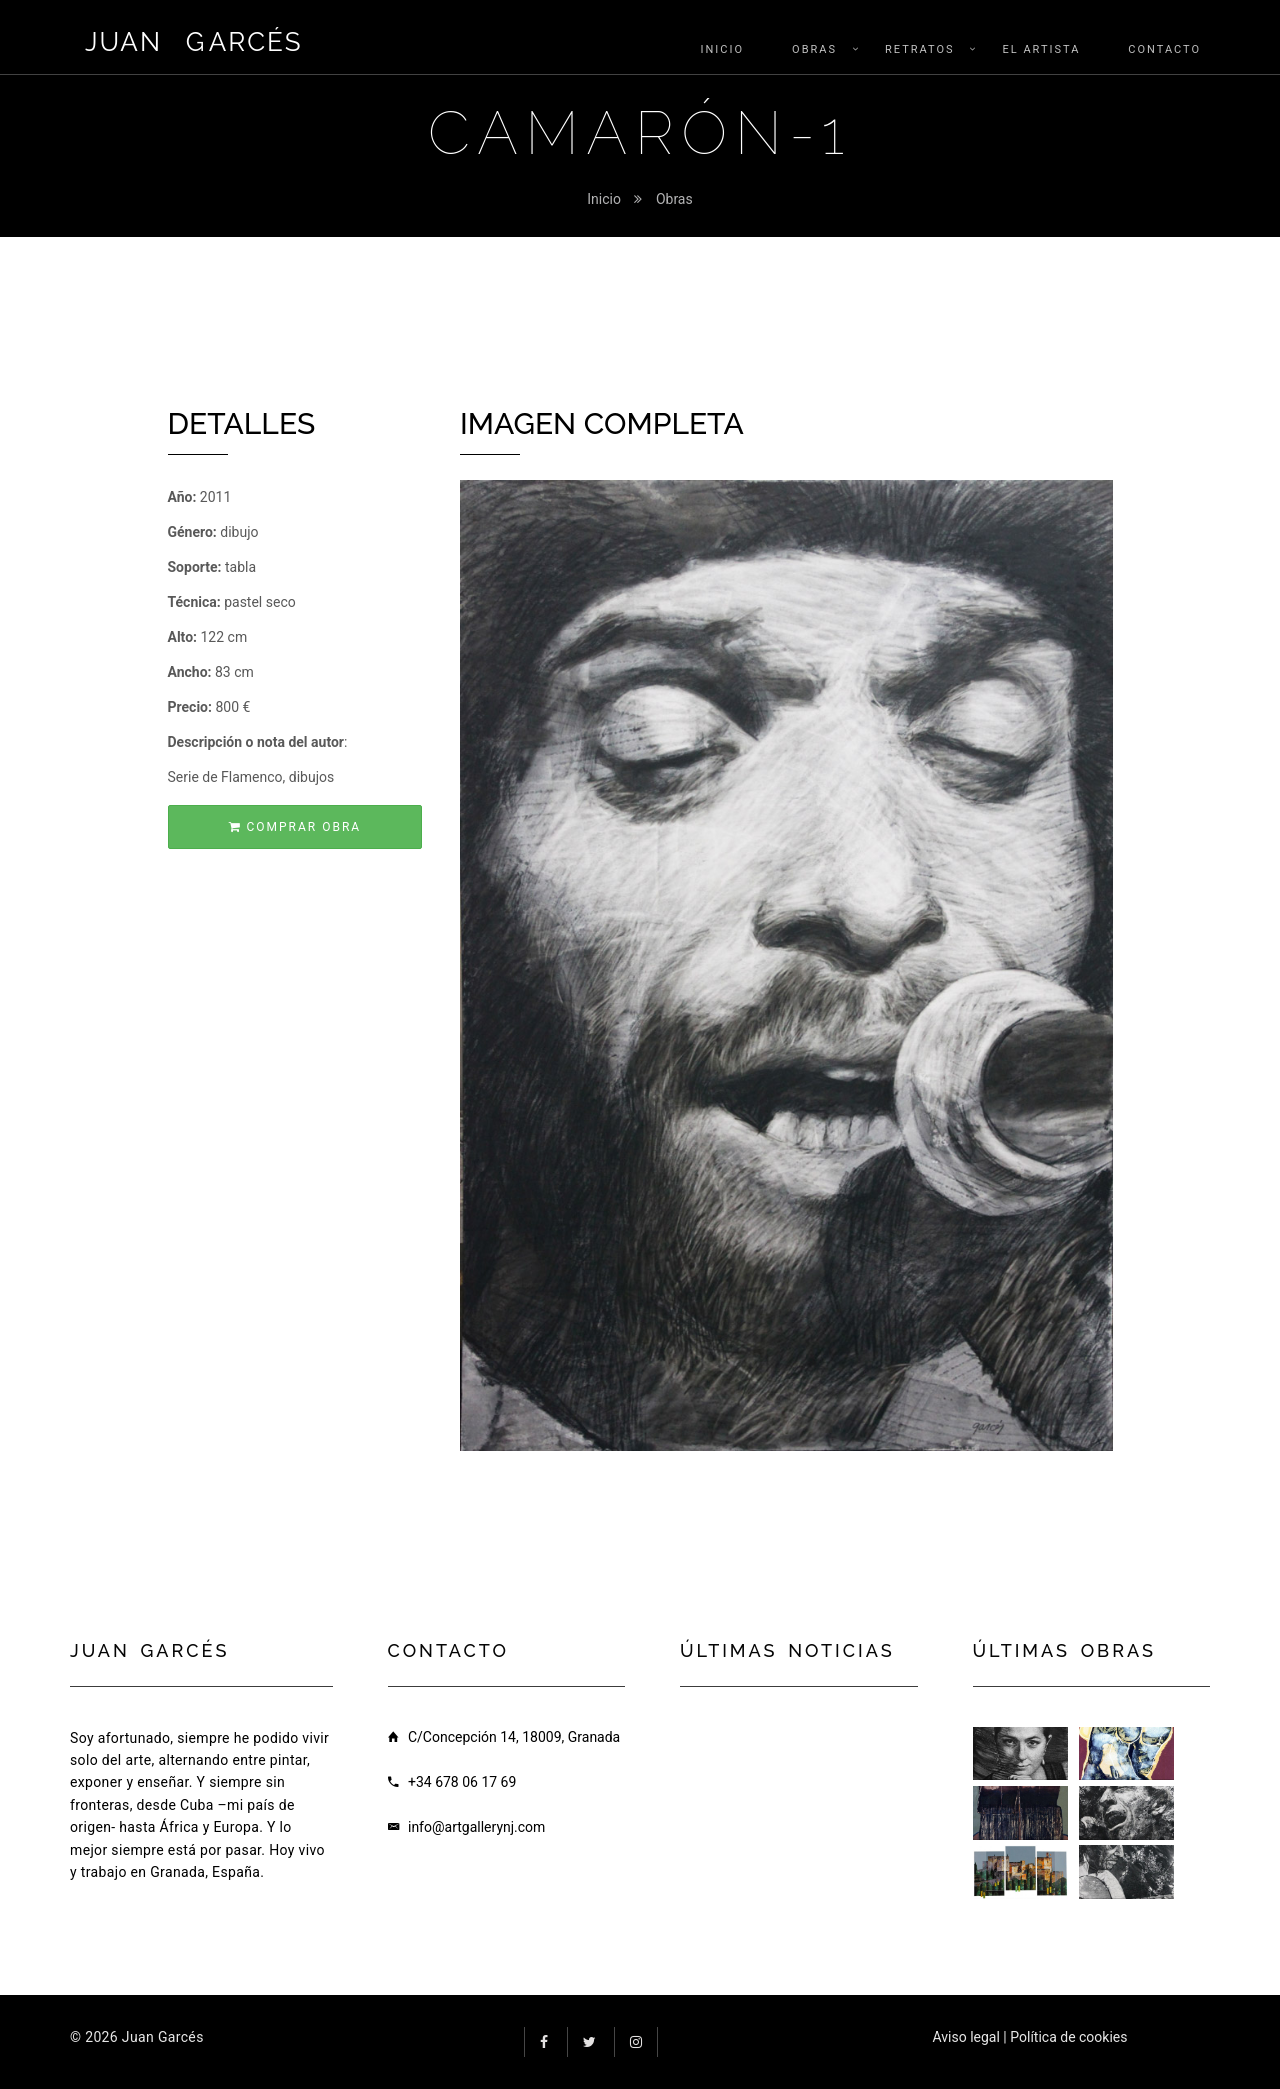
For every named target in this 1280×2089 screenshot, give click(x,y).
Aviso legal (966, 2037)
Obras (674, 199)
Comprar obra (295, 827)
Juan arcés (194, 42)
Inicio (604, 199)
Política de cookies (1068, 2037)
